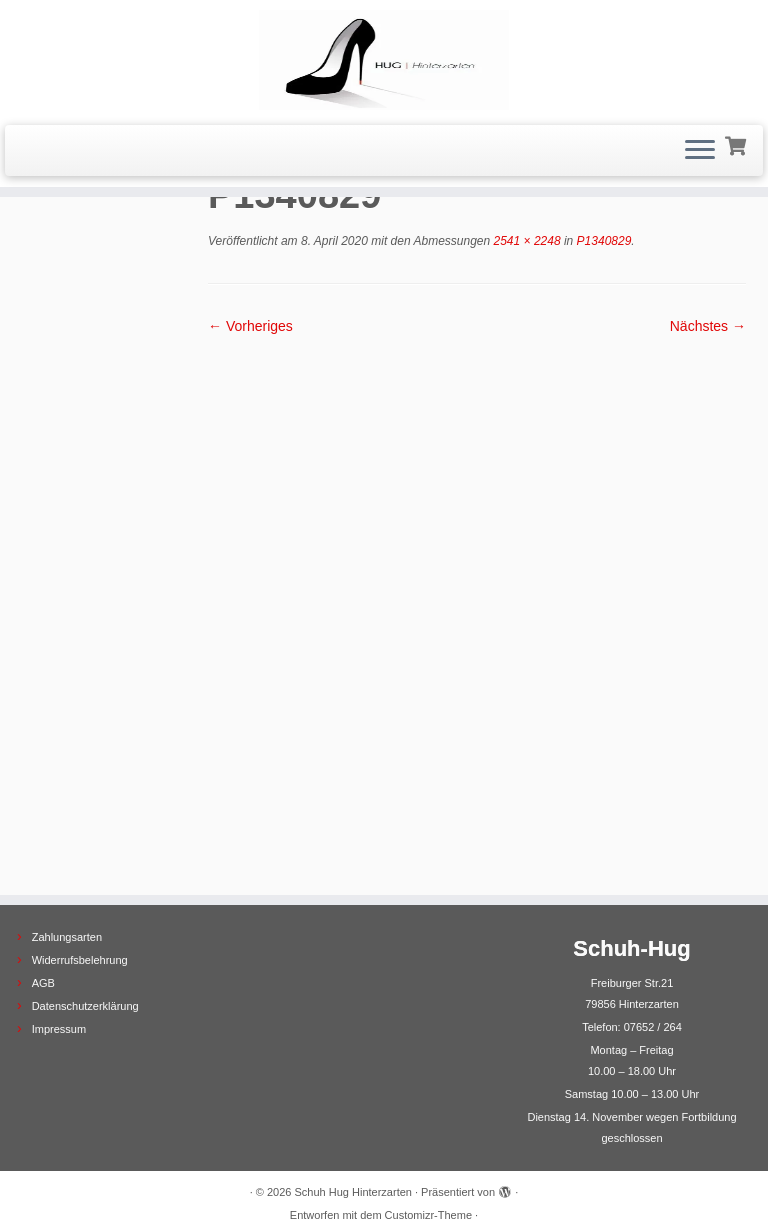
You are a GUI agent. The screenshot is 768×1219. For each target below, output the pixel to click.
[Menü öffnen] (700, 151)
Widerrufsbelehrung (80, 898)
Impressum (59, 967)
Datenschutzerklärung (85, 944)
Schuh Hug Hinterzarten (353, 1130)
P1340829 (602, 241)
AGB (43, 921)
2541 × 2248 (525, 241)
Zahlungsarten (67, 875)
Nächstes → (708, 326)
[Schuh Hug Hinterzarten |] (384, 60)
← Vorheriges (250, 326)
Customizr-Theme (428, 1153)
